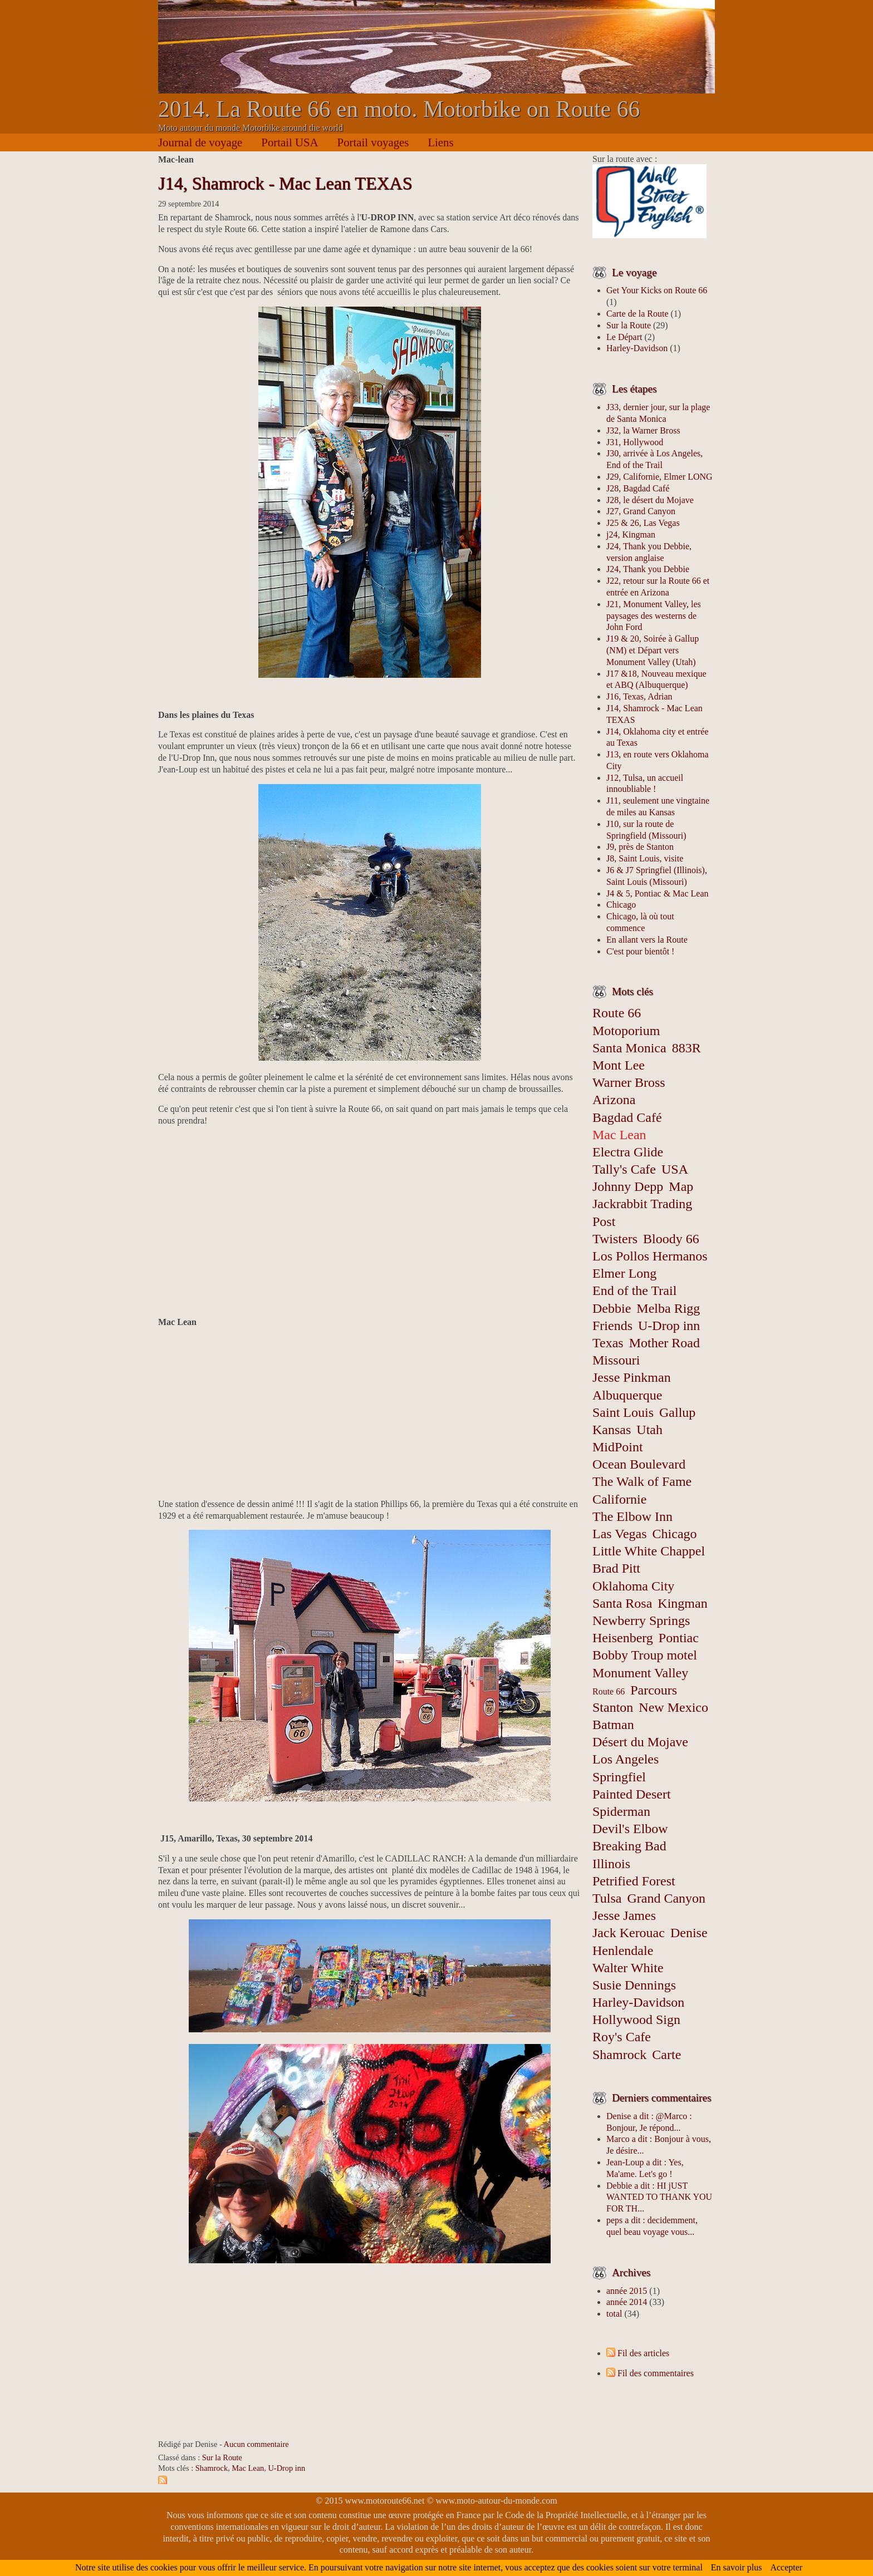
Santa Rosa (622, 1603)
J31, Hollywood (634, 442)
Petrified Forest (633, 1881)
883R (686, 1048)
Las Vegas (619, 1533)
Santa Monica (629, 1048)
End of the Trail (634, 1290)
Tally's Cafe (624, 1169)
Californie (619, 1499)
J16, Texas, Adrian (639, 696)
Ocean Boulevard (638, 1464)
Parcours (653, 1690)
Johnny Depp (627, 1186)
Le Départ (624, 337)
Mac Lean (248, 2468)
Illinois (611, 1863)
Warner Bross (628, 1082)
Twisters (614, 1239)
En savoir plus (736, 2567)
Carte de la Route (637, 313)
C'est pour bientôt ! (640, 951)
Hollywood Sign (636, 2019)
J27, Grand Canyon (640, 511)
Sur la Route (222, 2457)
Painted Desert (631, 1794)
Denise (689, 1932)
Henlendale (622, 1950)
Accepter (786, 2567)
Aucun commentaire (256, 2444)
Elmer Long (624, 1273)
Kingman (682, 1603)
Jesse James (624, 1915)
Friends (612, 1325)
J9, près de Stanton (640, 846)
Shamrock (211, 2468)
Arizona (613, 1099)
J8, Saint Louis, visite (644, 858)
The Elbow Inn (632, 1516)
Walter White (628, 1968)
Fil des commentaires (655, 2373)
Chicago (621, 904)
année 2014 (626, 2302)
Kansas (611, 1429)
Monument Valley (640, 1673)
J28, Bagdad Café (637, 488)
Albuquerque (627, 1395)
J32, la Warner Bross (643, 430)
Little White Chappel (648, 1551)
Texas (608, 1343)
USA (674, 1169)
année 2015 (626, 2291)
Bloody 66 (671, 1239)
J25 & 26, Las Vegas (643, 523)
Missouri (616, 1360)
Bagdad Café (627, 1117)
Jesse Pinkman (631, 1377)
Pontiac (679, 1638)
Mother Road (664, 1343)
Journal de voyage (200, 142)
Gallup (677, 1412)
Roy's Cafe (621, 2037)
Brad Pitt (616, 1568)
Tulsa (606, 1898)
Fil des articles (643, 2353)
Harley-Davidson (637, 348)
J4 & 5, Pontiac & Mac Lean (657, 893)
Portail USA (289, 142)
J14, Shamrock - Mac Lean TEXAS (285, 183)
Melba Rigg (668, 1308)
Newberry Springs (641, 1620)
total (615, 2313)
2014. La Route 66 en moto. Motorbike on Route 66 (399, 109)
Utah (649, 1429)
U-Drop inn (286, 2468)
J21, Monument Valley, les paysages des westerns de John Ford (653, 615)
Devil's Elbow (630, 1828)
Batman (613, 1724)
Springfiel (619, 1777)
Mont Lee (618, 1065)
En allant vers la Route (647, 939)
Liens (440, 142)
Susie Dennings (634, 1985)
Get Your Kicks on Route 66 (656, 290)
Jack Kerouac (628, 1932)
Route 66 (608, 1691)
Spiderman (621, 1811)
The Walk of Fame (641, 1481)
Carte (666, 2054)
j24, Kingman (630, 534)
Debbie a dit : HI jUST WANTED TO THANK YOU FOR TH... (659, 2197)
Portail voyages (373, 142)
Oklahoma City (633, 1586)
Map (681, 1186)
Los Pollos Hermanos (650, 1256)
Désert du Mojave (640, 1742)
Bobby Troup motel (644, 1655)
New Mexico (673, 1707)
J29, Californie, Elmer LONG (659, 476)
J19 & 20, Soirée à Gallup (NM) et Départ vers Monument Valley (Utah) (652, 650)
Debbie (611, 1308)
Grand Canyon (666, 1898)
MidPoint (617, 1447)
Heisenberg (622, 1638)
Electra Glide (627, 1152)
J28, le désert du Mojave (650, 500)
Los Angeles (625, 1759)
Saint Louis (623, 1412)
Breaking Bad (629, 1846)
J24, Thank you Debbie (647, 569)
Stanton (612, 1707)
